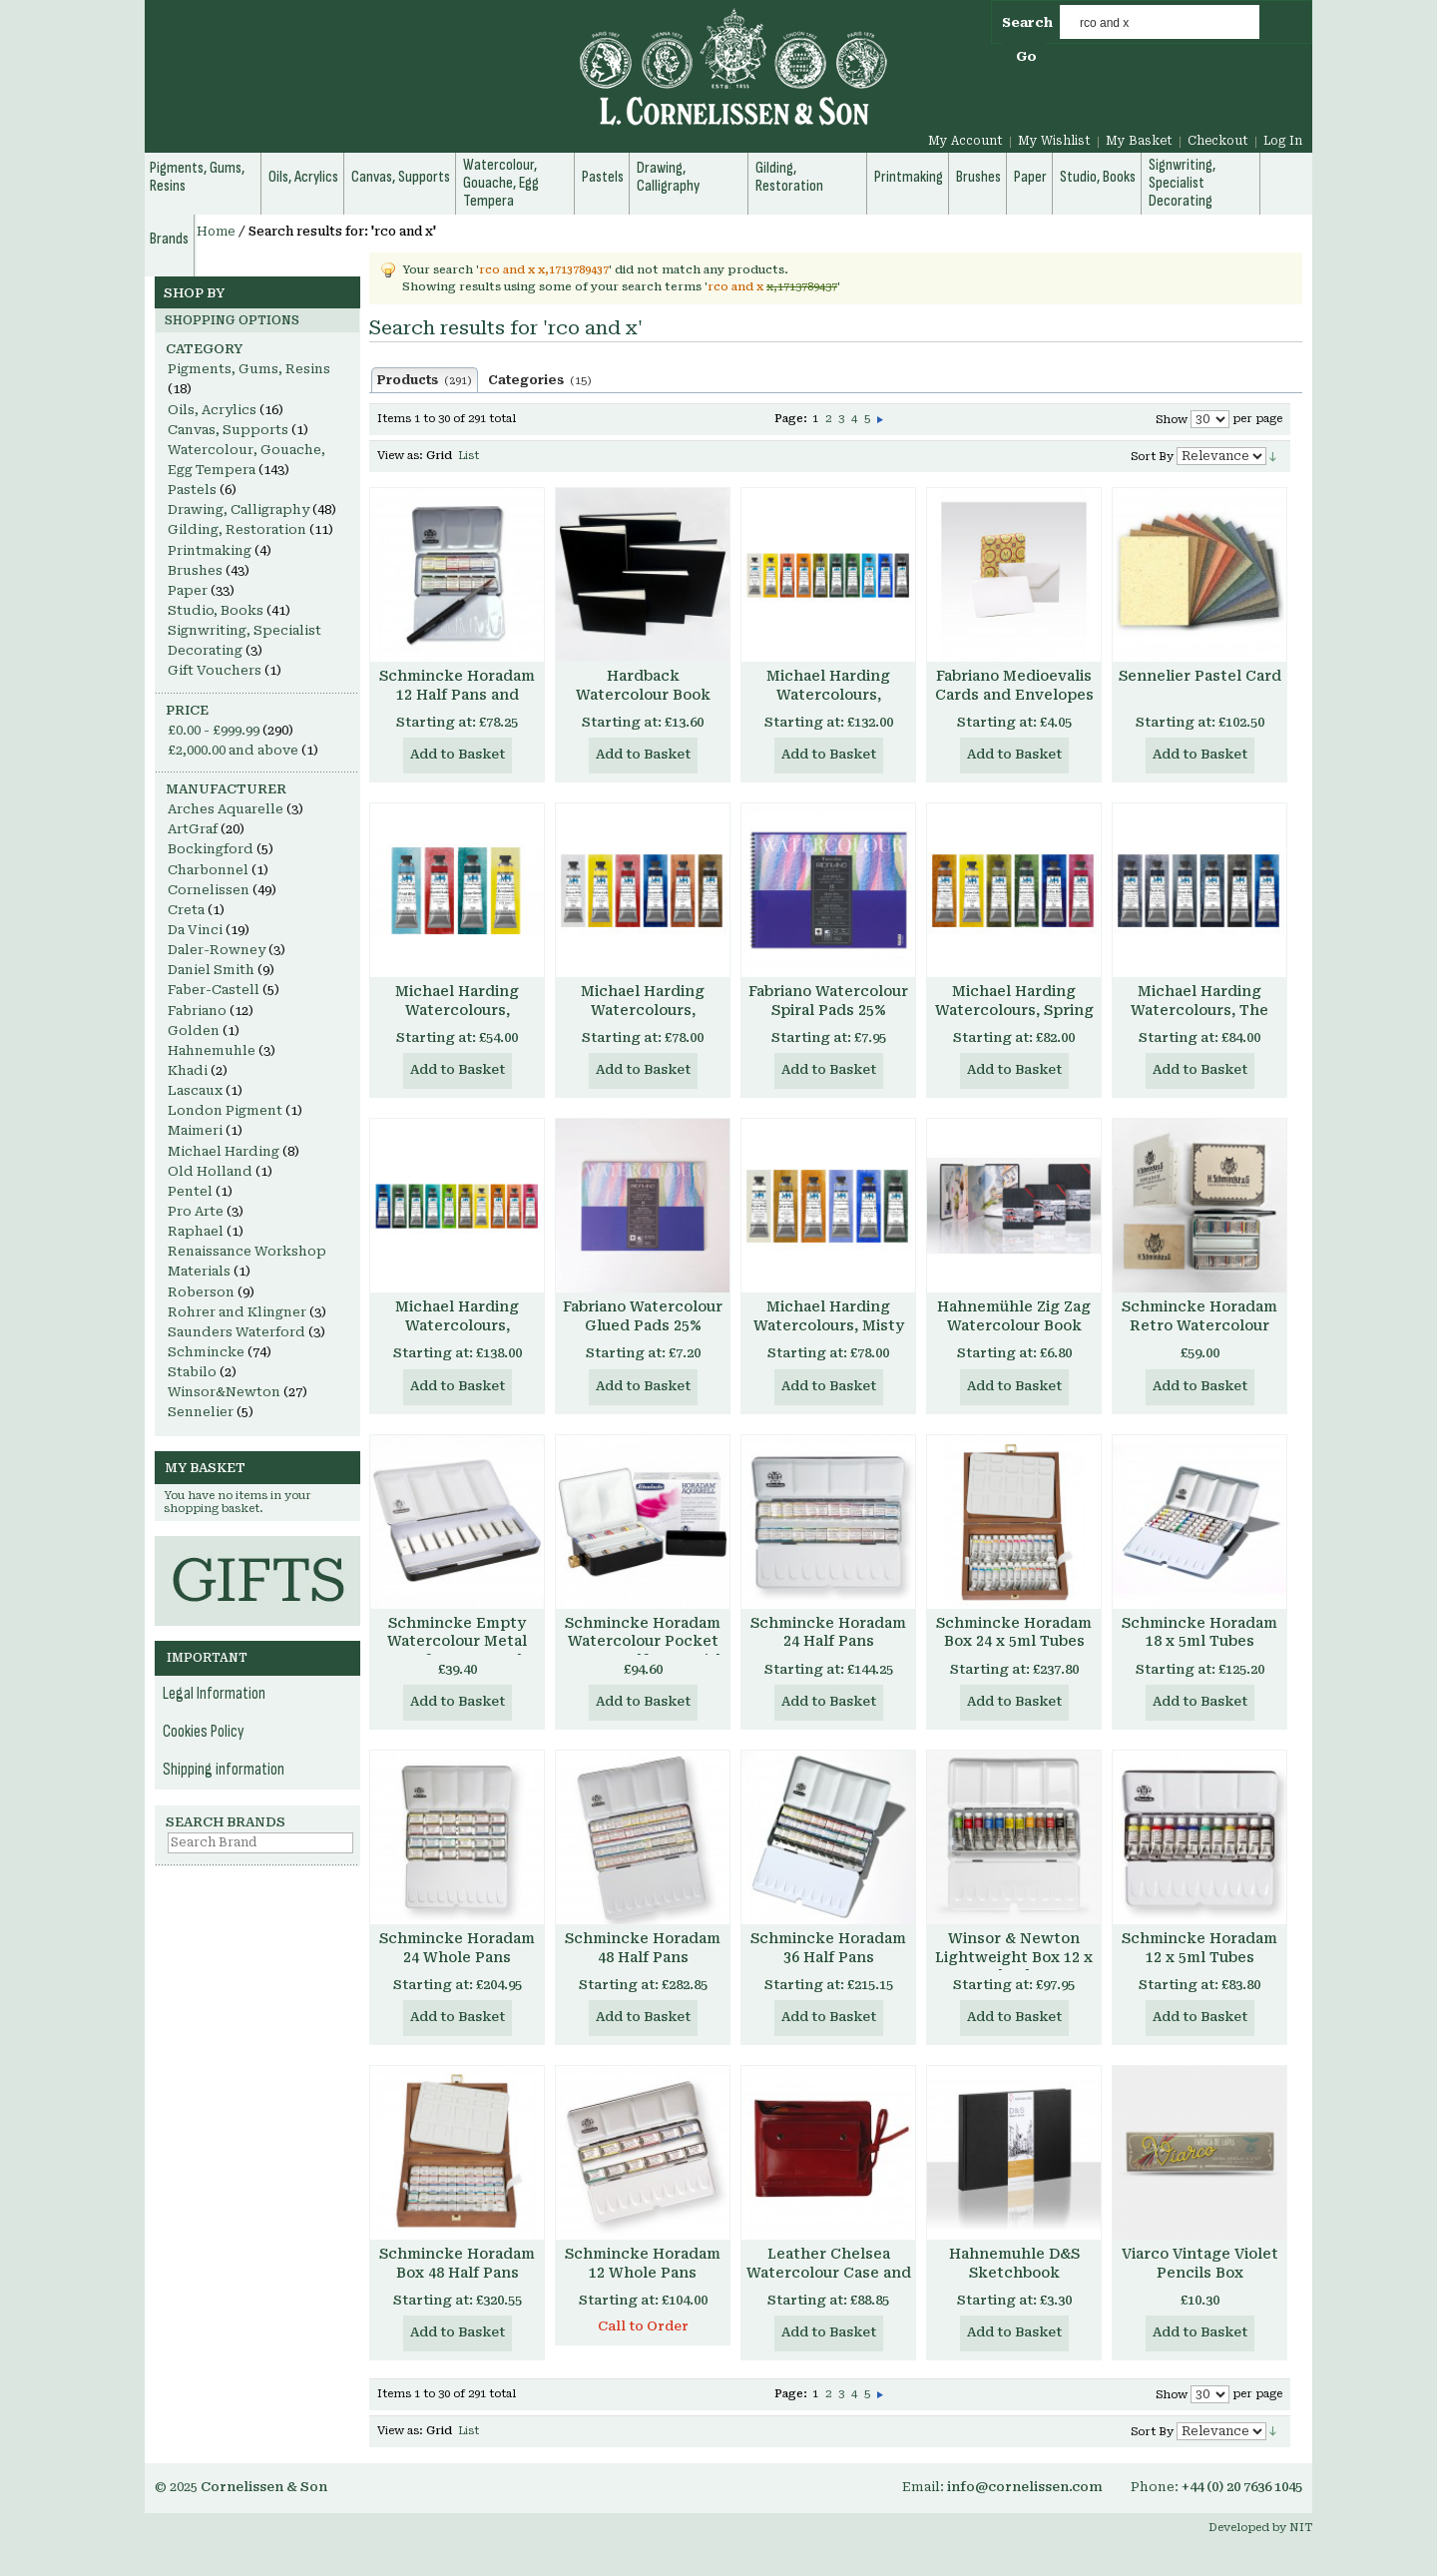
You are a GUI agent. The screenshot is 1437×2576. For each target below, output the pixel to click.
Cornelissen (208, 889)
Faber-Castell (213, 989)
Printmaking (209, 550)
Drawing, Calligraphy (238, 509)
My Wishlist (1054, 141)
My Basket (1139, 141)
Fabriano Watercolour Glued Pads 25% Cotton (642, 1325)
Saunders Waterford (236, 1331)
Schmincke (206, 1351)
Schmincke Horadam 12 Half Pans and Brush (457, 695)
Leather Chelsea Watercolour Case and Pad (828, 2273)
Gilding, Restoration (237, 529)
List (468, 455)
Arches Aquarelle (225, 808)
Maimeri (195, 1130)
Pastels (192, 489)
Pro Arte (196, 1211)
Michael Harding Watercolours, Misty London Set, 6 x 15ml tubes (828, 1334)
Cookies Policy (203, 1732)
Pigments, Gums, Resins (249, 368)
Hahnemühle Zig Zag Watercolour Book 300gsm (1014, 1325)
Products (424, 380)
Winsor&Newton (224, 1391)
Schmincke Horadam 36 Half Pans (828, 1947)
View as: (400, 455)
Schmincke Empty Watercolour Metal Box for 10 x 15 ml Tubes (457, 1651)
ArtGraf (193, 828)
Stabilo (192, 1371)
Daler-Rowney (216, 949)
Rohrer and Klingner (237, 1311)
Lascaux (195, 1090)
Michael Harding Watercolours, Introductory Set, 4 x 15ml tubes (457, 1019)
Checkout (1218, 141)
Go (1026, 56)
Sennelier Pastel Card (1200, 676)
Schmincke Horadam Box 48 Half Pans (457, 2263)
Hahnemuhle (211, 1050)
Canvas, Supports (228, 429)
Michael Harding (223, 1151)
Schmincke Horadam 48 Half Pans (642, 1947)
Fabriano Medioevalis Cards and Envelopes (1014, 685)
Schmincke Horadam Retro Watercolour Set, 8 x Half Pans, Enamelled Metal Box (1200, 1334)
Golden (194, 1030)
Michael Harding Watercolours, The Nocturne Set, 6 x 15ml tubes (1199, 1019)
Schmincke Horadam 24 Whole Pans (457, 1947)
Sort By (1152, 456)
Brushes (195, 570)
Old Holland (210, 1171)
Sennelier (201, 1411)
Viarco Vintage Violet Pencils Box (1200, 2263)
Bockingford (210, 848)
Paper (188, 590)
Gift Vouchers (214, 670)
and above (233, 750)
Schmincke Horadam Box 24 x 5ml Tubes (1014, 1632)
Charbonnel (208, 869)
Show (1172, 419)
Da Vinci (195, 929)
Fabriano (197, 1010)
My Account (965, 141)
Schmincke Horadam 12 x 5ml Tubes (1199, 1947)
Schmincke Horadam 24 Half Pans (828, 1632)
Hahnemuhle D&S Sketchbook (1014, 2263)
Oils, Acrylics (212, 409)
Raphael (196, 1231)
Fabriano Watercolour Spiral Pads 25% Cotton (828, 1010)
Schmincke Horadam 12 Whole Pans (642, 2263)
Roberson (201, 1292)
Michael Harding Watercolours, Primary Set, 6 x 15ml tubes (642, 1019)
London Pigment (225, 1110)
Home (216, 232)
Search (1027, 22)
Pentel (190, 1191)
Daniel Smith (211, 969)
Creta (186, 909)
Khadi (188, 1070)
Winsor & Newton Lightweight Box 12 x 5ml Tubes (1014, 1957)
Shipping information (223, 1770)
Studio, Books (215, 610)
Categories (540, 380)
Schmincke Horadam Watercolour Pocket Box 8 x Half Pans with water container (642, 1651)
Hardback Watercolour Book (643, 685)
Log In (1282, 141)
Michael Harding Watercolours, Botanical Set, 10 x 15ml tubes (457, 1334)
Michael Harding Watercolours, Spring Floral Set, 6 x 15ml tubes (1014, 1019)
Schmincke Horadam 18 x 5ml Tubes (1199, 1632)
